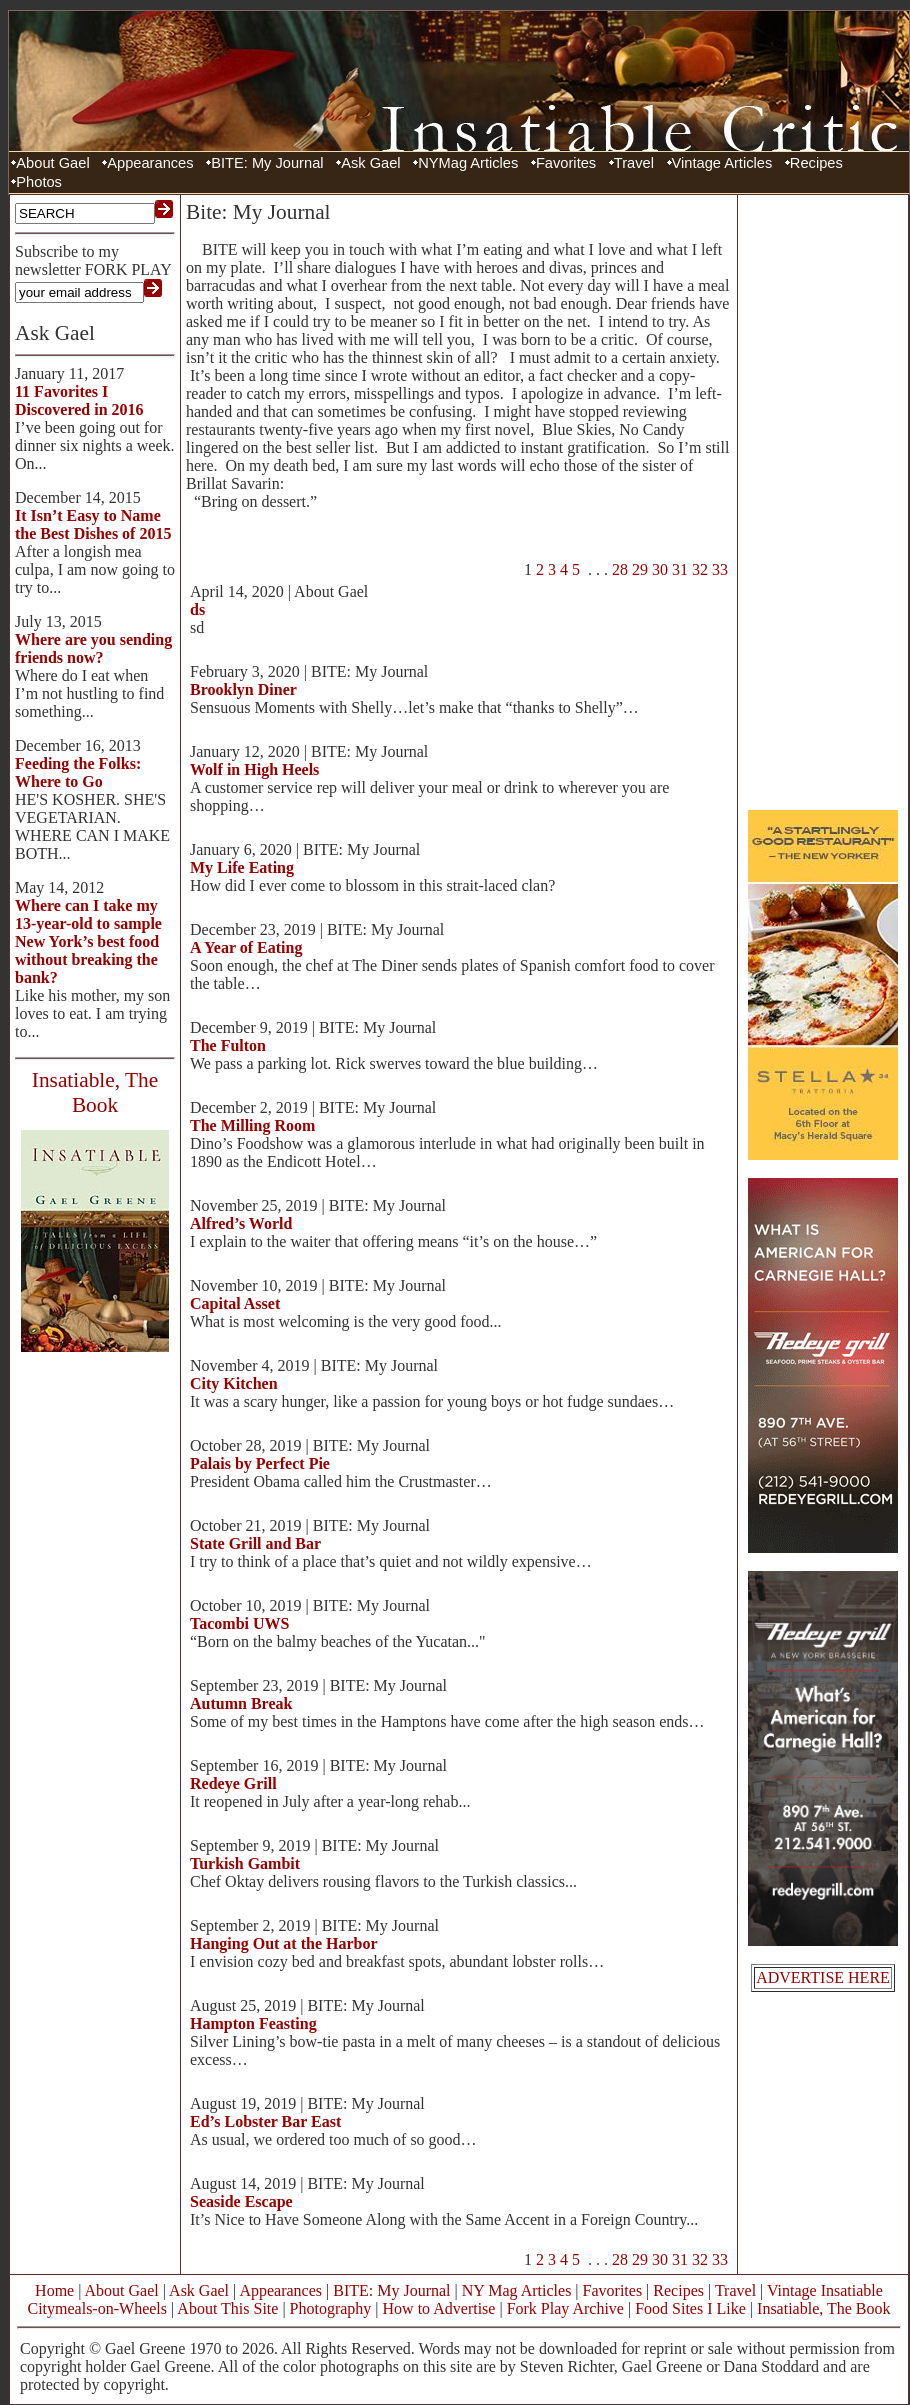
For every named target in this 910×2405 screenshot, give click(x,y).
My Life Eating (242, 867)
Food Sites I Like (690, 2308)
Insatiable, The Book (823, 2308)
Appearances (150, 163)
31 (680, 569)
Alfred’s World (241, 1223)
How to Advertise (439, 2308)
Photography (331, 2308)
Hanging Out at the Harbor (284, 1943)
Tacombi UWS (239, 1623)
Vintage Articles (722, 163)
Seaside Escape (241, 2201)
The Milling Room (252, 1125)
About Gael (52, 163)
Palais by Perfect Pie (260, 1463)
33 (720, 569)
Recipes (816, 163)
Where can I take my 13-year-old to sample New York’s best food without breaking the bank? (88, 941)
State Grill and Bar (255, 1543)
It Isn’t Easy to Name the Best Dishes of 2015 (93, 524)
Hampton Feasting (253, 2023)
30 (660, 569)
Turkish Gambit (245, 1863)
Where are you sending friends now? (93, 648)
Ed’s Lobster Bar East (265, 2121)
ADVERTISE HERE (823, 1977)
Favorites (566, 163)
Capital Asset (235, 1303)
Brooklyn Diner (243, 689)
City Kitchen (234, 1383)
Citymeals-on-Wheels (97, 2308)
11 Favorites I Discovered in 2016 (79, 400)
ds (197, 609)
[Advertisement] (823, 500)
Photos (39, 182)
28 (620, 569)
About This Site (227, 2308)
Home (54, 2290)
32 (700, 569)
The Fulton (228, 1045)
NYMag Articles (468, 163)
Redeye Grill (233, 1783)
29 (640, 569)
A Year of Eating (246, 947)
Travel (634, 163)
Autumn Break (241, 1703)
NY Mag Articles (517, 2290)
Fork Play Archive (565, 2308)
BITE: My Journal (267, 163)
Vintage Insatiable (825, 2290)
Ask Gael (370, 163)
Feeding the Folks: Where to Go (78, 772)
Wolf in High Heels (254, 769)
